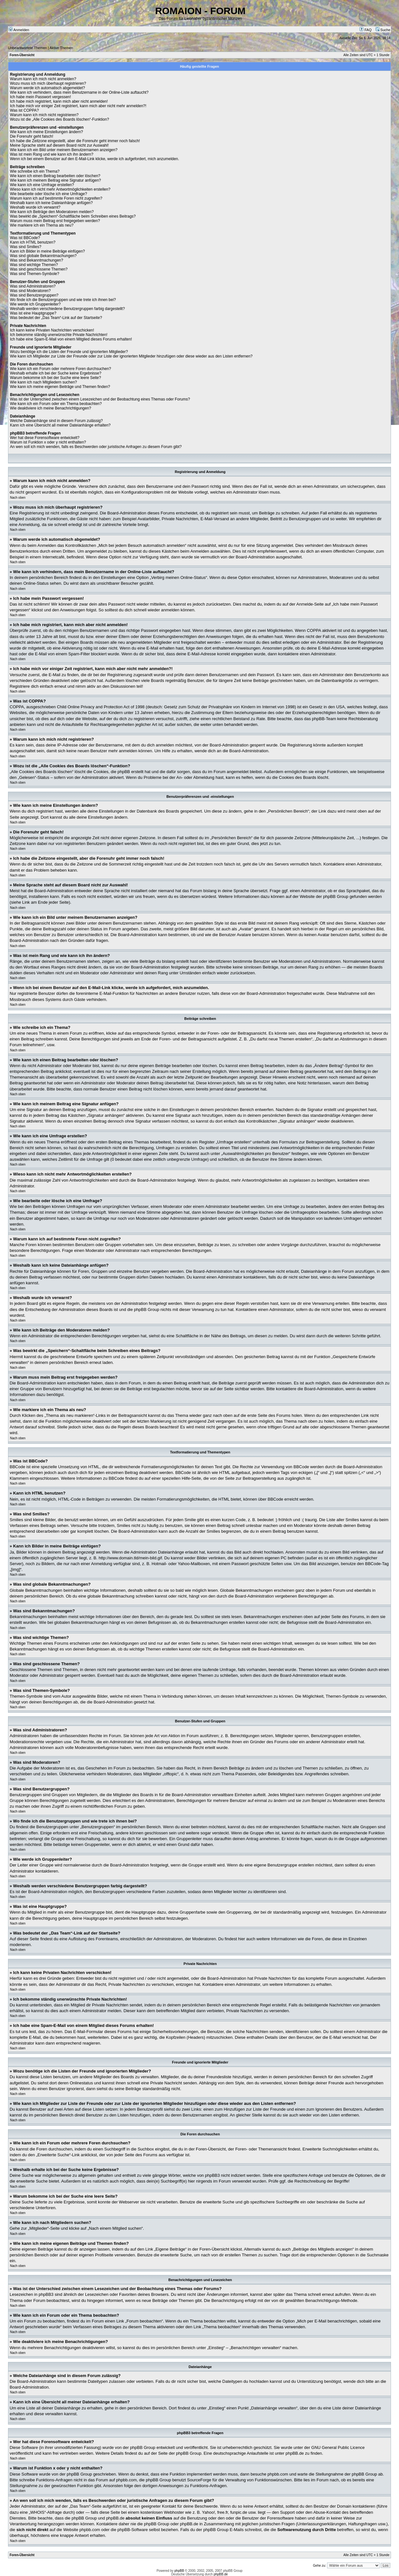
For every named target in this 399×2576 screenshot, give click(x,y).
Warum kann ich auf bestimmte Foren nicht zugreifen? (56, 198)
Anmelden (19, 30)
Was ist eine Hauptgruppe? (33, 313)
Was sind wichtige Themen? (34, 265)
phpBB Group (142, 2447)
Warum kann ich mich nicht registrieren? (44, 115)
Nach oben (17, 497)
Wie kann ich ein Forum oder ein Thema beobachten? (56, 403)
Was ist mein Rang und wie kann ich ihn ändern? (51, 154)
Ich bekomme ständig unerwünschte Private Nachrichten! (59, 334)
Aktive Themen (61, 48)
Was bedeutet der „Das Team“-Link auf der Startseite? (56, 317)
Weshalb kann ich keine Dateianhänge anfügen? (51, 203)
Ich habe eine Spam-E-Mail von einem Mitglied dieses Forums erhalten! (71, 339)
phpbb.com (277, 2474)
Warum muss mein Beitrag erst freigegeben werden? (55, 221)
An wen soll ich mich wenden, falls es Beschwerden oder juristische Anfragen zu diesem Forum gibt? (96, 446)
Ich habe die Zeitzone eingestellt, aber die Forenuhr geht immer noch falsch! (75, 141)
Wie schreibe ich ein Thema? (35, 171)
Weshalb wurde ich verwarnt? (35, 207)
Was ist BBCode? (25, 238)
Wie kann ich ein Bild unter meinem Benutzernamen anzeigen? (63, 150)
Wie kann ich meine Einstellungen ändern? (46, 132)
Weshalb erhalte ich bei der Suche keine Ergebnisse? (55, 373)
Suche (383, 30)
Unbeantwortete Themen (27, 48)
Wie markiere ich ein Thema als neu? (42, 225)
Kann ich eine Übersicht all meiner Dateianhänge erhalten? (60, 425)
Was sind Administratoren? (33, 286)
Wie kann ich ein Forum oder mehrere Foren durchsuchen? (60, 368)
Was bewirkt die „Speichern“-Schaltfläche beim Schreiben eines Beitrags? (73, 216)
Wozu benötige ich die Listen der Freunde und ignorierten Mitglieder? (69, 351)
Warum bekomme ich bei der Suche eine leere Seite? (55, 377)
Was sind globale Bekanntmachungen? (43, 256)
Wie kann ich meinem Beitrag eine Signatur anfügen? (55, 180)
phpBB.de (294, 2453)
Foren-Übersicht (22, 55)
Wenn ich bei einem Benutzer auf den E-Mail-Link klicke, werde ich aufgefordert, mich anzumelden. (94, 159)
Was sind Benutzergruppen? (34, 295)
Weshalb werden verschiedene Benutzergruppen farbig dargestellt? (67, 308)
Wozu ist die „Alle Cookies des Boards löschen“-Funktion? (59, 119)
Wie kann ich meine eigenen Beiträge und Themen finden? (60, 386)
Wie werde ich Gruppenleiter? (35, 304)
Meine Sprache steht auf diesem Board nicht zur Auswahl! (59, 145)
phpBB (179, 2570)
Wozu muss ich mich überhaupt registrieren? (48, 83)
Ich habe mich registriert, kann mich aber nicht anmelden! (59, 101)
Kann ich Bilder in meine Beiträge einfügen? (47, 251)
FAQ (365, 30)
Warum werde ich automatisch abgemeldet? (47, 88)
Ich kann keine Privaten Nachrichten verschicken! (52, 330)
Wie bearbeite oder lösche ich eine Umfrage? (48, 194)
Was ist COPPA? (24, 110)
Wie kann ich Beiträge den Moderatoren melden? (52, 212)
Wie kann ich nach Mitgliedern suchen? (43, 382)
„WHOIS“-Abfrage (45, 2512)
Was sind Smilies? (25, 247)
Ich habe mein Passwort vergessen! (40, 97)
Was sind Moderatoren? (30, 291)
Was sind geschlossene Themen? (38, 269)
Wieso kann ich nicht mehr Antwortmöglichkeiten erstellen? (60, 189)
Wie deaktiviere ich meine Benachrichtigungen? (50, 408)
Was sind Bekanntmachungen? (36, 260)
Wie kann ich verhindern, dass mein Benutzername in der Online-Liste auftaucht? (79, 92)
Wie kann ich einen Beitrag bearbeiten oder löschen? (55, 176)
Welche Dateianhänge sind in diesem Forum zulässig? (56, 420)
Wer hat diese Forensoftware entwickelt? (45, 437)
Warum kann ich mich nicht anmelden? (43, 79)
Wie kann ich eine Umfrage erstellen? (42, 185)
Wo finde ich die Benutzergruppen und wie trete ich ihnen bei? (63, 299)
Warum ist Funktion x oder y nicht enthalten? (48, 442)
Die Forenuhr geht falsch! (31, 136)
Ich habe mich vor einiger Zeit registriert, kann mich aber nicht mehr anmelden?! (78, 106)
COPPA (314, 630)
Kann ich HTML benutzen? (33, 242)
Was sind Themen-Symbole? (34, 273)
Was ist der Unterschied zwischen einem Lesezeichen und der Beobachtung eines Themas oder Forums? (100, 399)
